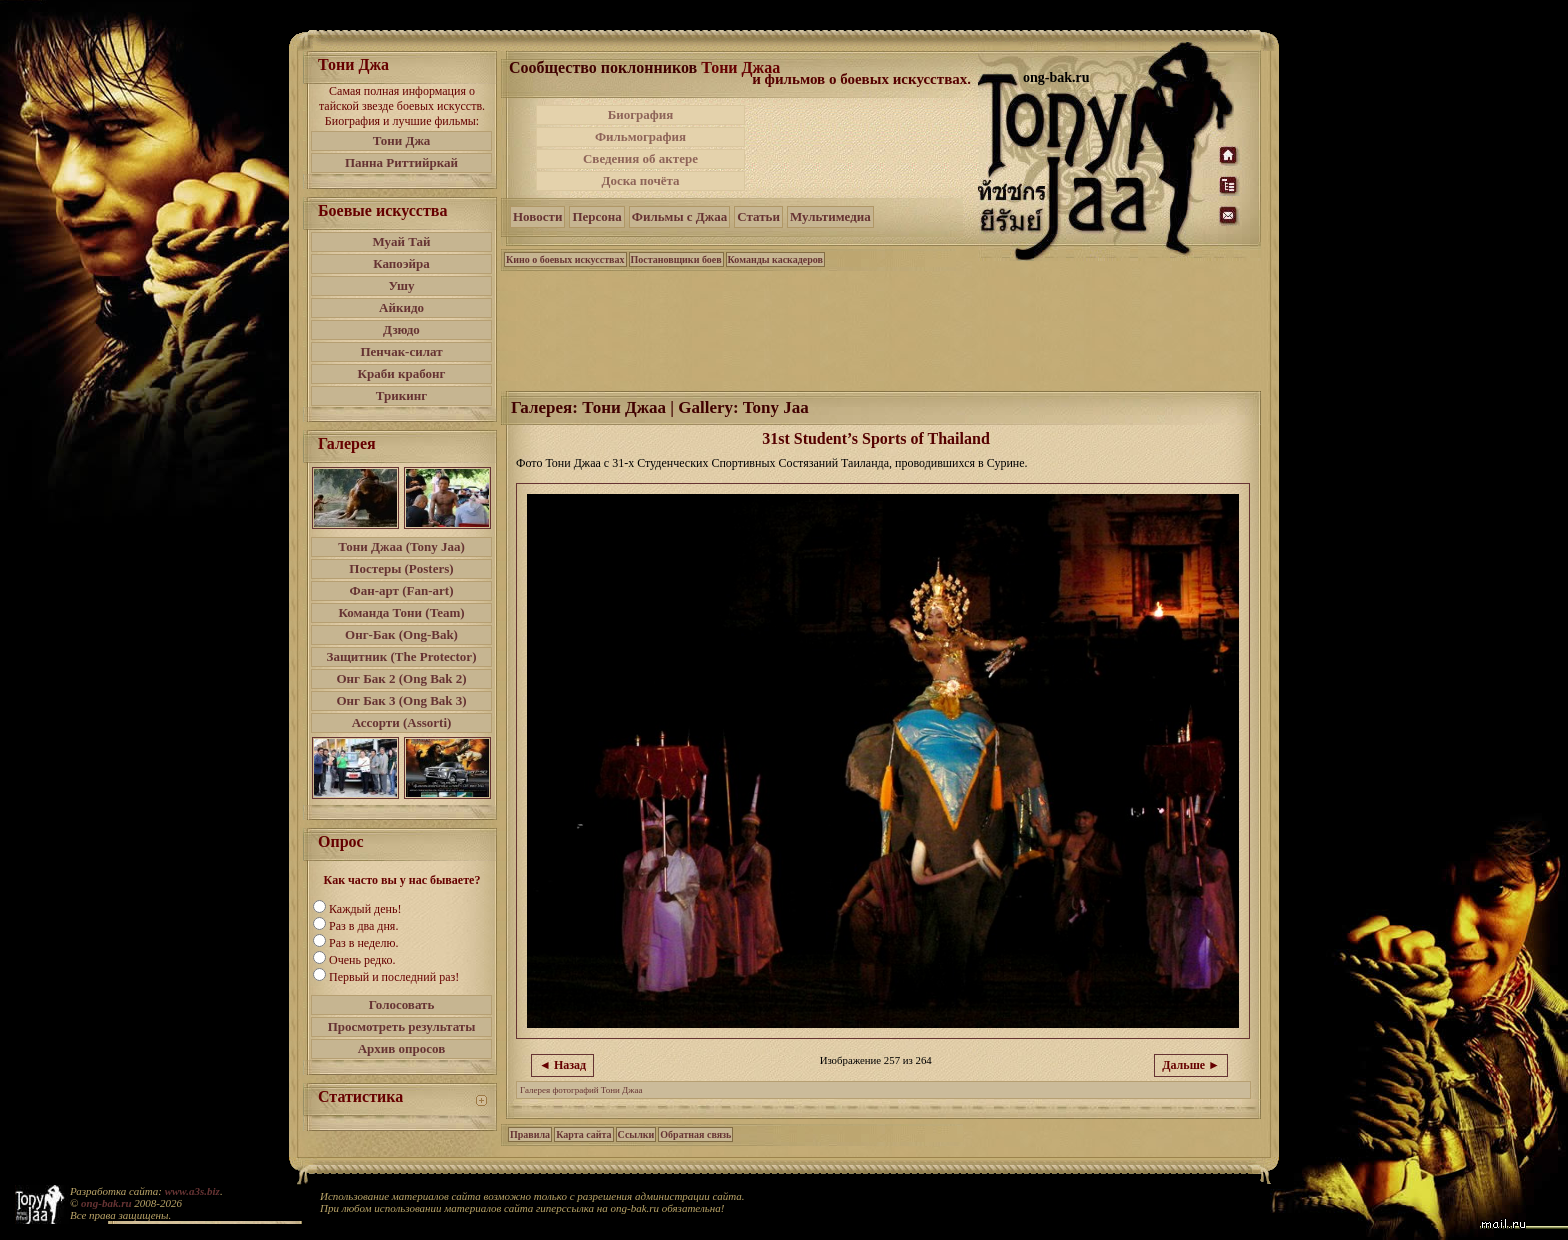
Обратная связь (695, 1134)
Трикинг (401, 395)
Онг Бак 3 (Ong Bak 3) (401, 700)
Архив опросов (402, 1048)
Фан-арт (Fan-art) (402, 590)
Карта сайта (583, 1134)
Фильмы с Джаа (679, 216)
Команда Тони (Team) (401, 612)
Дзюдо (401, 329)
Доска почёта (640, 180)
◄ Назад (562, 1065)
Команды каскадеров (775, 259)
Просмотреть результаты (402, 1026)
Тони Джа (402, 140)
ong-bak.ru (106, 1203)
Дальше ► (1191, 1065)
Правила (530, 1134)
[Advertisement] (863, 148)
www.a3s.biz (192, 1191)
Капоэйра (401, 263)
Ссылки (636, 1134)
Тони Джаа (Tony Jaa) (401, 546)
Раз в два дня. (363, 926)
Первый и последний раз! (394, 977)
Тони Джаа (740, 67)
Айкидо (401, 307)
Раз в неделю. (363, 943)
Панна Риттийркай (401, 162)
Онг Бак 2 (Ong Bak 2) (401, 678)
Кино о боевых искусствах (565, 259)
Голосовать (402, 1004)
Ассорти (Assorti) (402, 722)
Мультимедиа (830, 216)
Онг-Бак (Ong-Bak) (401, 634)
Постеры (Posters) (401, 568)
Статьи (758, 216)
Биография (641, 114)
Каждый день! (365, 909)
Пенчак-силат (401, 351)
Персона (596, 216)
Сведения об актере (640, 158)
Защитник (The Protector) (402, 656)
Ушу (402, 285)
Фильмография (640, 136)
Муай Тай (401, 241)
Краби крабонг (402, 373)
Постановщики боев (676, 259)
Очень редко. (362, 960)
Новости (537, 216)
